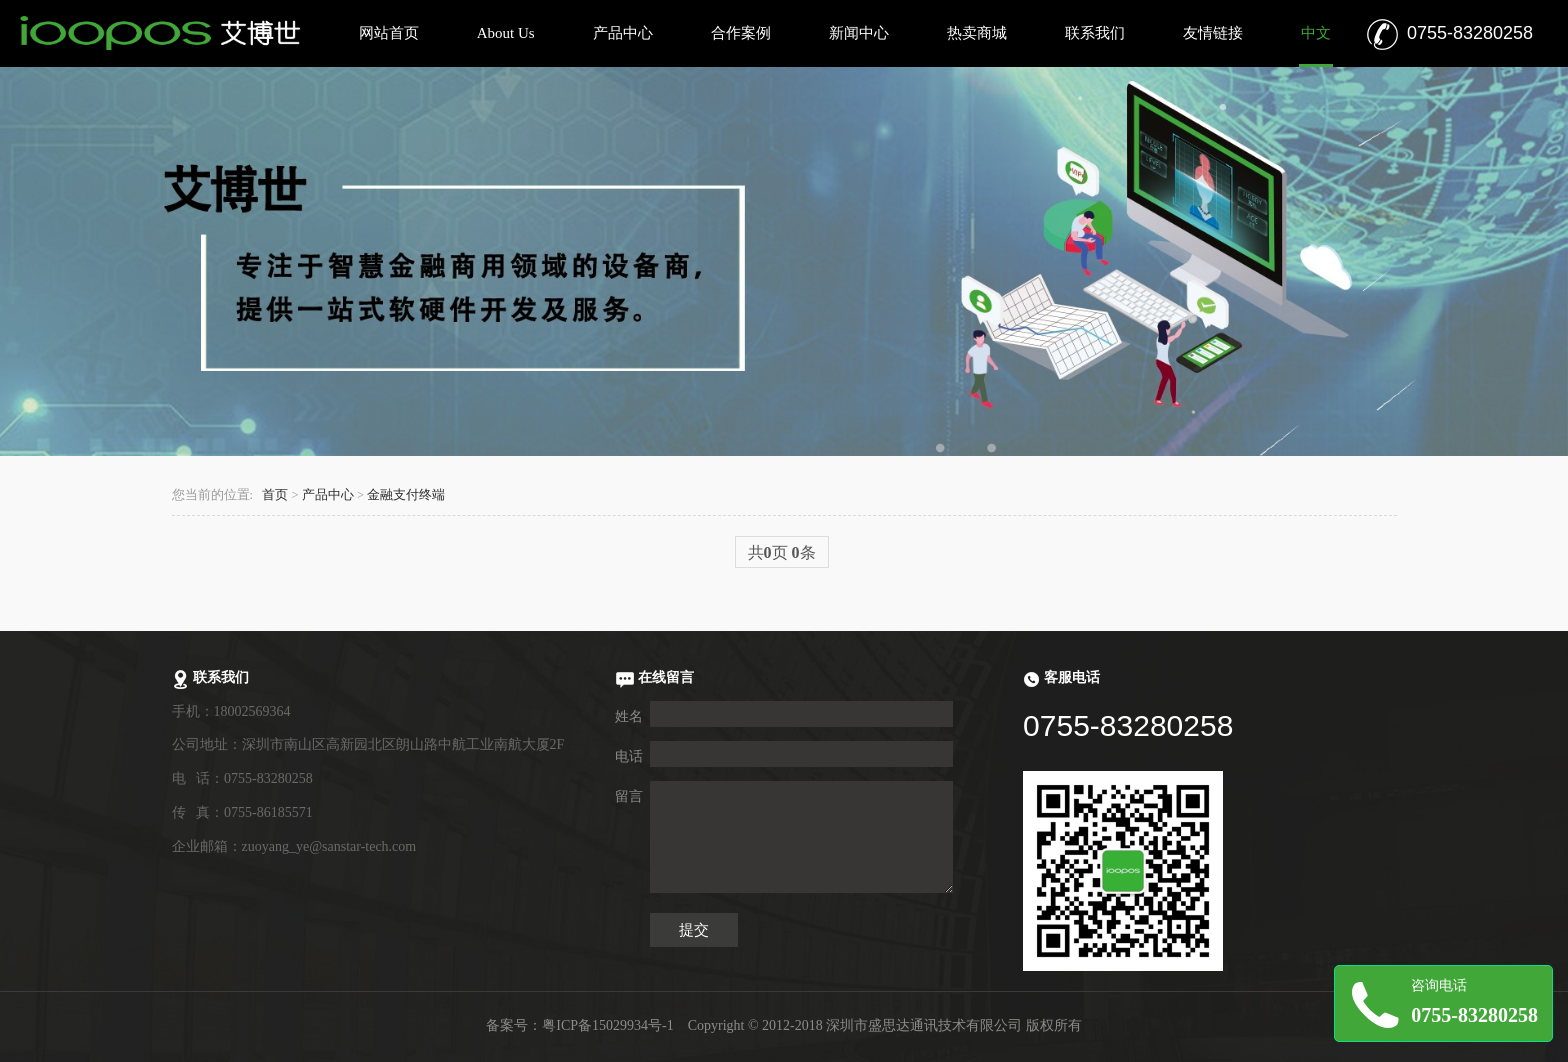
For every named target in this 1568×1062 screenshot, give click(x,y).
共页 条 (782, 552)
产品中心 (623, 33)
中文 (1316, 33)
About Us (506, 33)
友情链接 (1213, 33)
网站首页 (389, 33)
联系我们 (1095, 33)
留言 (629, 796)
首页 (275, 495)
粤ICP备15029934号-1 (607, 1025)
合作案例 (741, 33)
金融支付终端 (406, 495)
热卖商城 (977, 33)
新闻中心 (859, 33)
